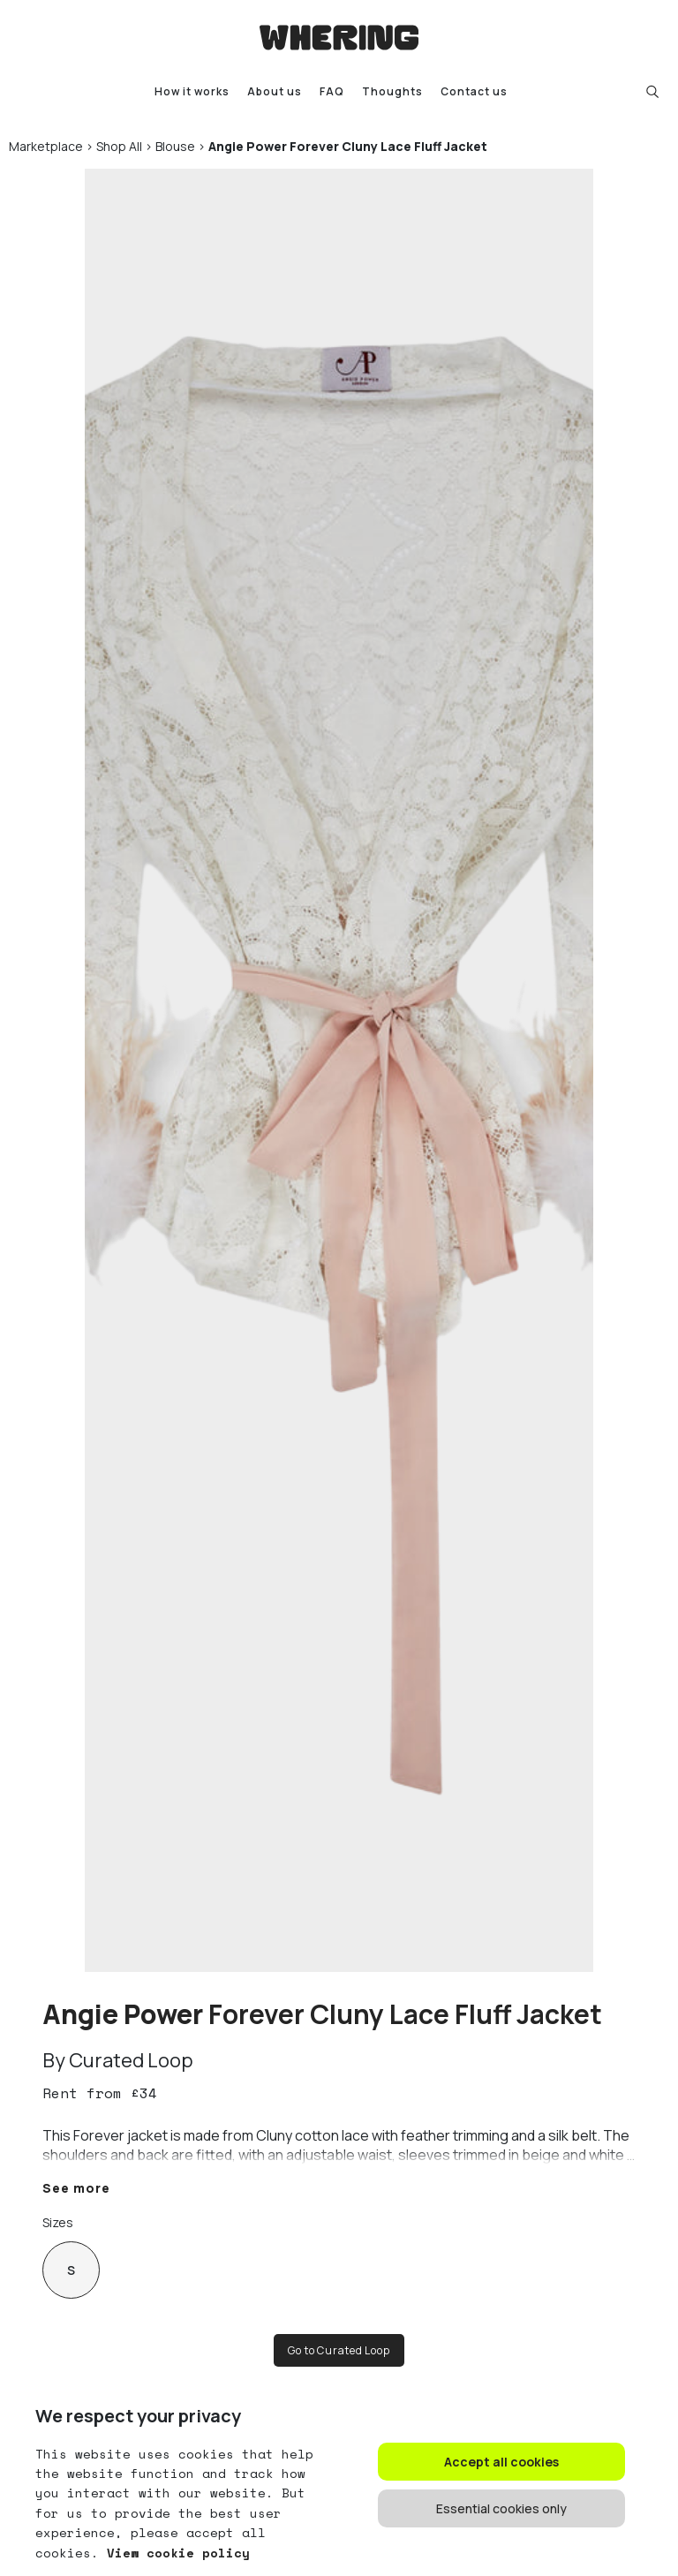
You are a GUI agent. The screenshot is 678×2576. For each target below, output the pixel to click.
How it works (192, 91)
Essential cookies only (501, 2508)
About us (274, 91)
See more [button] (76, 2187)
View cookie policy (174, 2552)
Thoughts (392, 91)
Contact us (474, 91)
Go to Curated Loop (338, 2350)
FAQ (332, 91)
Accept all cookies (501, 2461)
